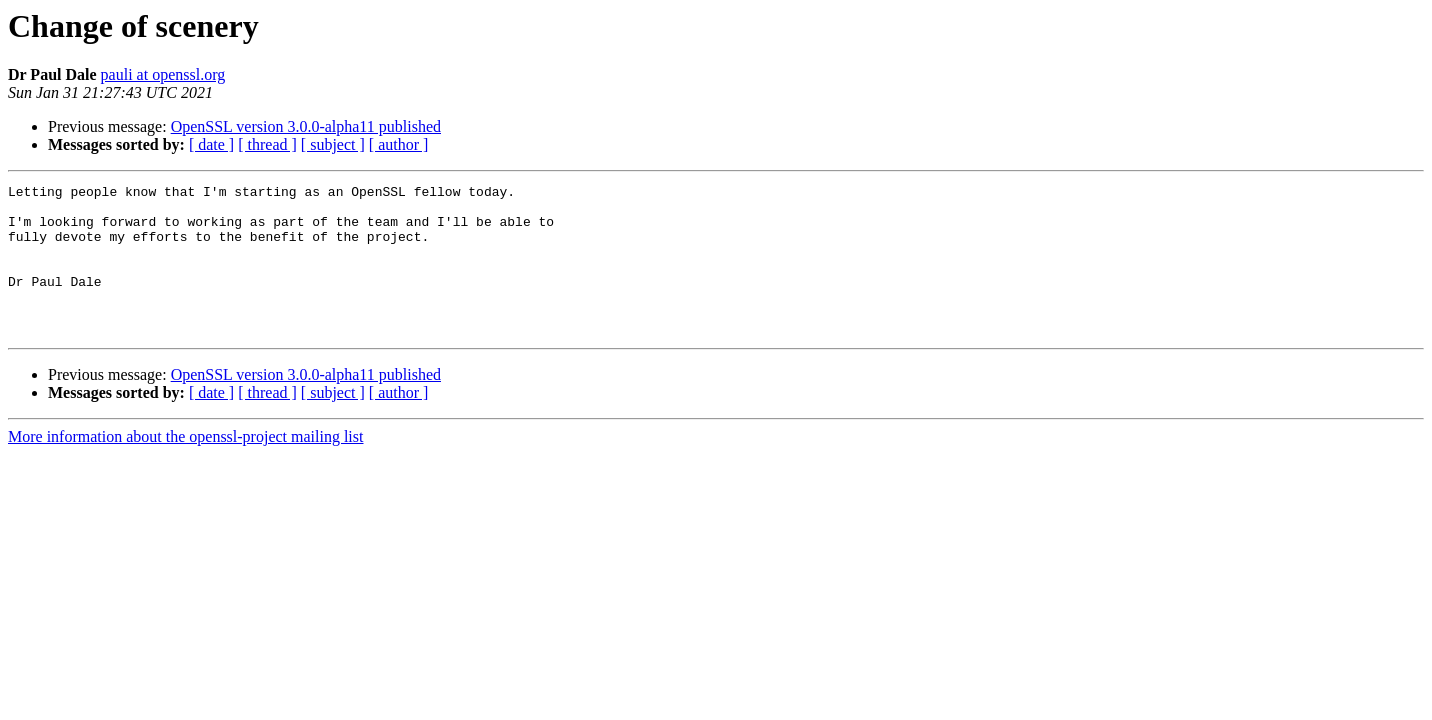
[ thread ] (267, 144)
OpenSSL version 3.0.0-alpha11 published (306, 126)
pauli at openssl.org (163, 74)
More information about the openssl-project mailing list (185, 466)
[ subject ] (333, 144)
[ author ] (399, 144)
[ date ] (211, 144)
